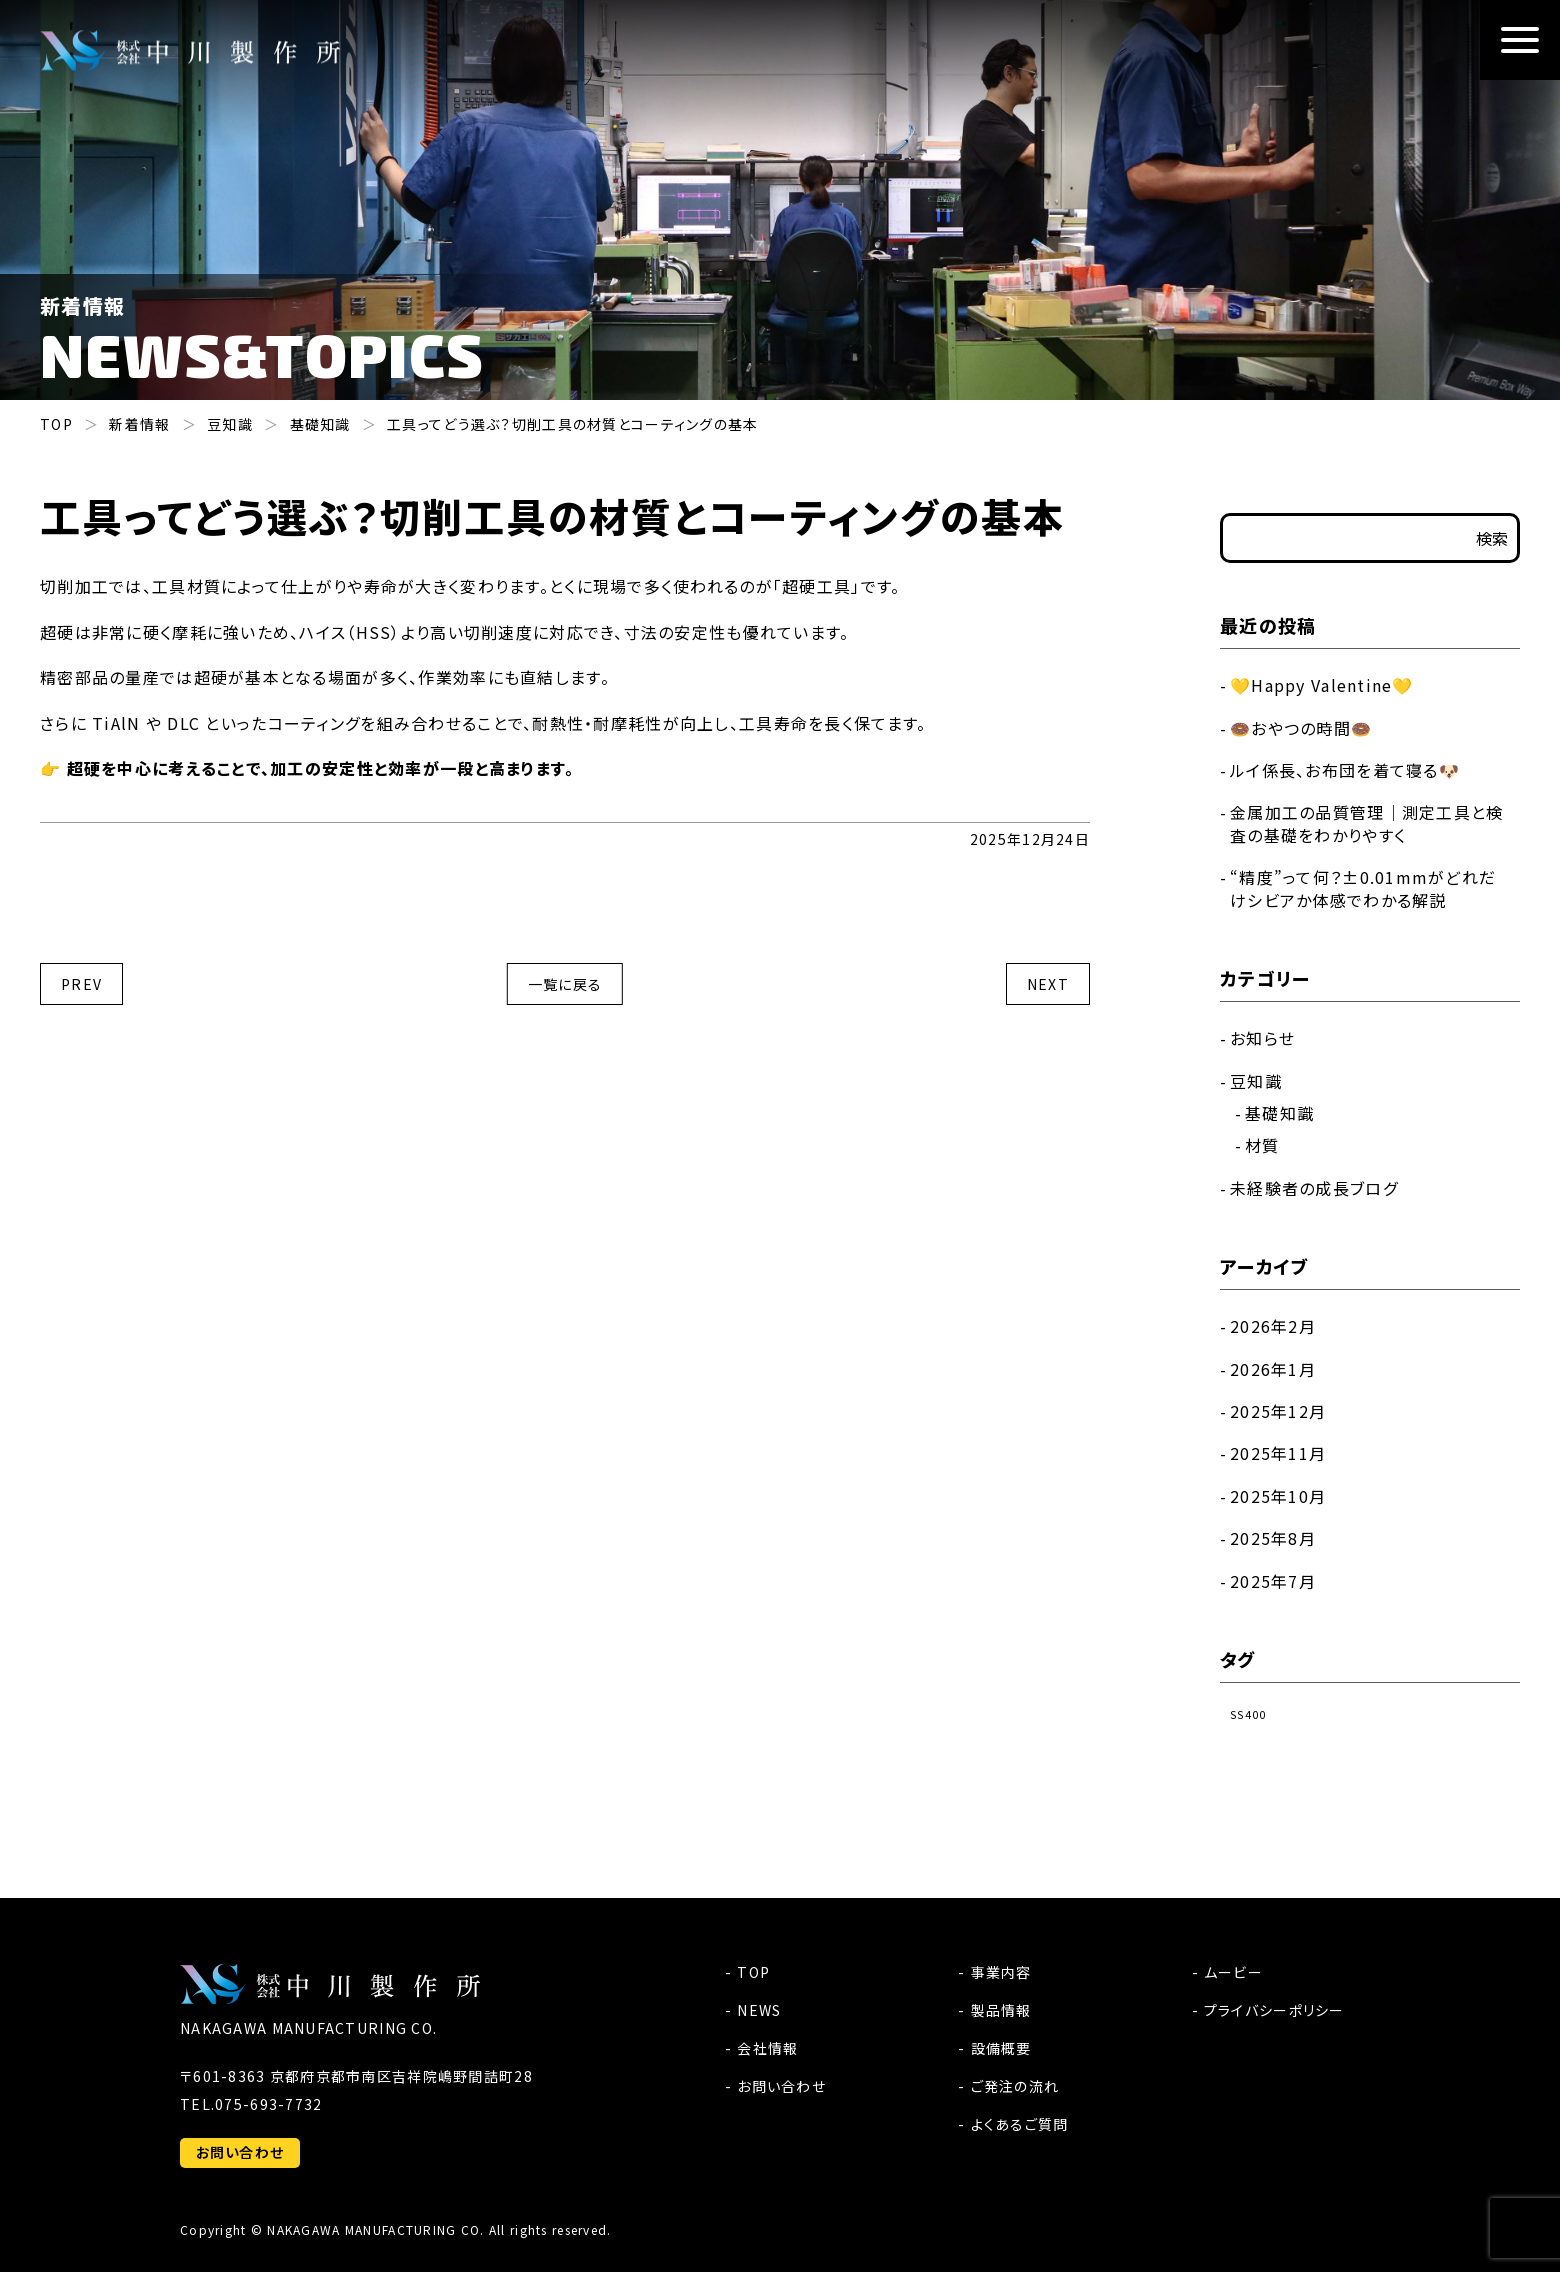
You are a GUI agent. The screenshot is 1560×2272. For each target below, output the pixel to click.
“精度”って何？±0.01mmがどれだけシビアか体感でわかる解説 (1363, 888)
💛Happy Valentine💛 (1322, 685)
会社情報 (767, 2048)
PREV (81, 984)
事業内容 (1001, 1972)
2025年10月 (1278, 1496)
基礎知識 (1279, 1113)
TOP (753, 1972)
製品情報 (1001, 2010)
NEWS (759, 2010)
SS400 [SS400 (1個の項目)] (1248, 1714)
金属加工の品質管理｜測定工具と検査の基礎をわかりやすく (1366, 823)
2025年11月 (1278, 1453)
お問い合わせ (240, 2152)
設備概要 (1001, 2048)
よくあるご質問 (1020, 2124)
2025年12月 (1278, 1411)
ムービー (1233, 1972)
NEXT (1048, 984)
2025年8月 (1273, 1538)
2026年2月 (1273, 1326)
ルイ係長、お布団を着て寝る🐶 (1345, 770)
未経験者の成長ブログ (1314, 1188)
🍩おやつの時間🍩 (1301, 728)
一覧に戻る (565, 984)
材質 (1262, 1145)
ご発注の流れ (1015, 2086)
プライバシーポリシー (1274, 2010)
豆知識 (1256, 1081)
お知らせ (1262, 1038)
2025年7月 (1273, 1581)
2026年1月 (1273, 1369)
